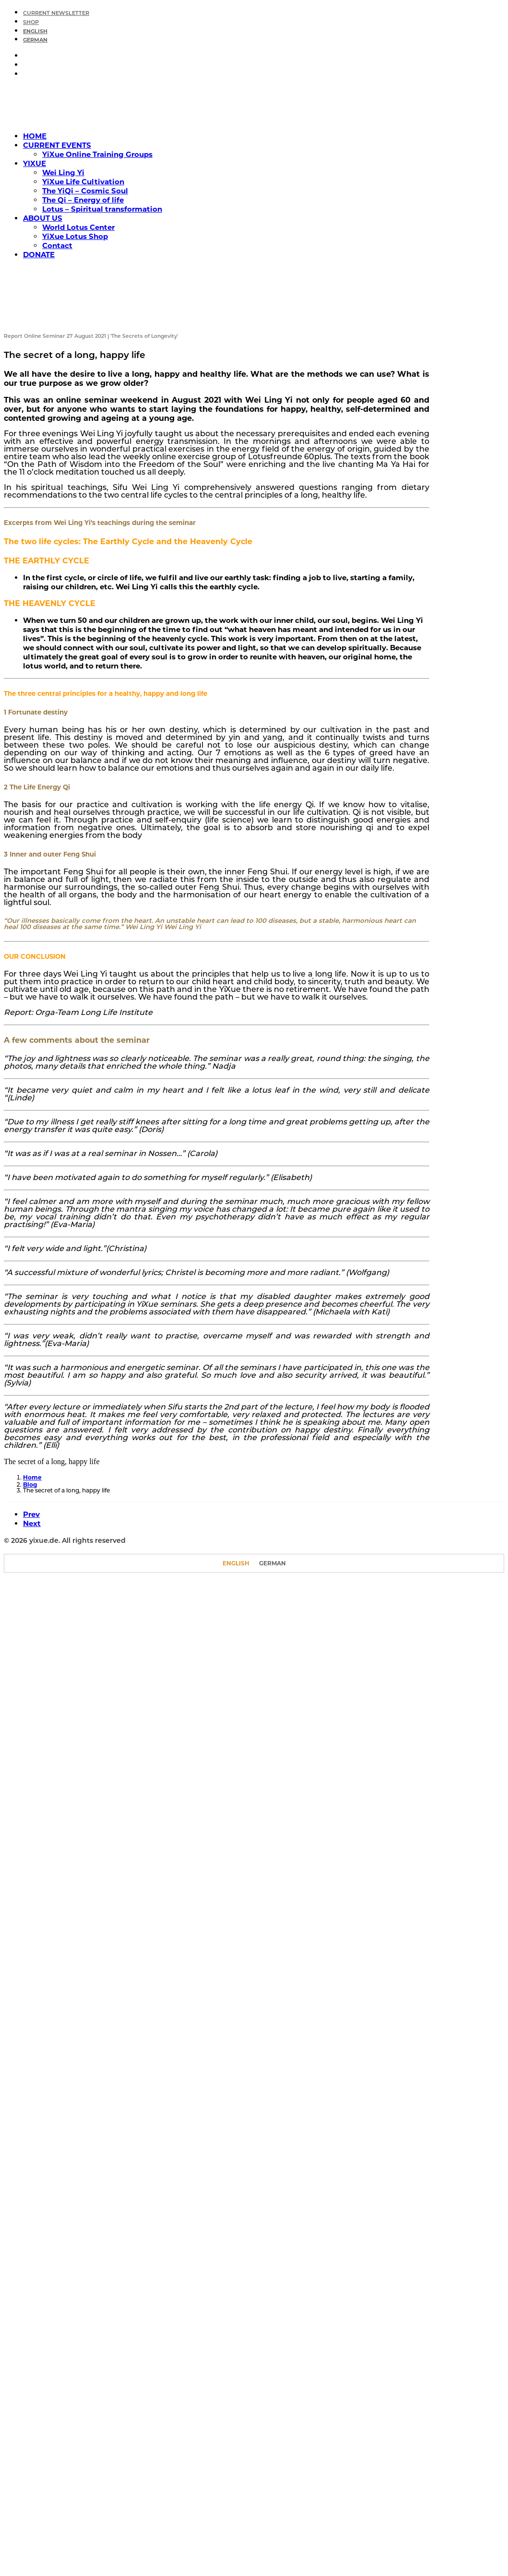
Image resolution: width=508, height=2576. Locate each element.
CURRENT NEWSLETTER (56, 13)
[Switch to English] (236, 1563)
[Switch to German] (263, 39)
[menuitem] (263, 12)
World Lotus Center (78, 227)
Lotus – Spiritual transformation (102, 209)
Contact (57, 245)
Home (32, 1477)
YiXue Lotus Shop (75, 236)
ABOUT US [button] (42, 218)
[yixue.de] (254, 105)
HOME (35, 136)
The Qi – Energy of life (83, 199)
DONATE (39, 254)
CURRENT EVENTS (57, 145)
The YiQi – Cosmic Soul (85, 190)
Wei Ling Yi (63, 172)
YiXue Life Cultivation (83, 181)
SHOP (31, 22)
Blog (30, 1484)
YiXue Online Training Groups (97, 154)
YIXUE (34, 163)
